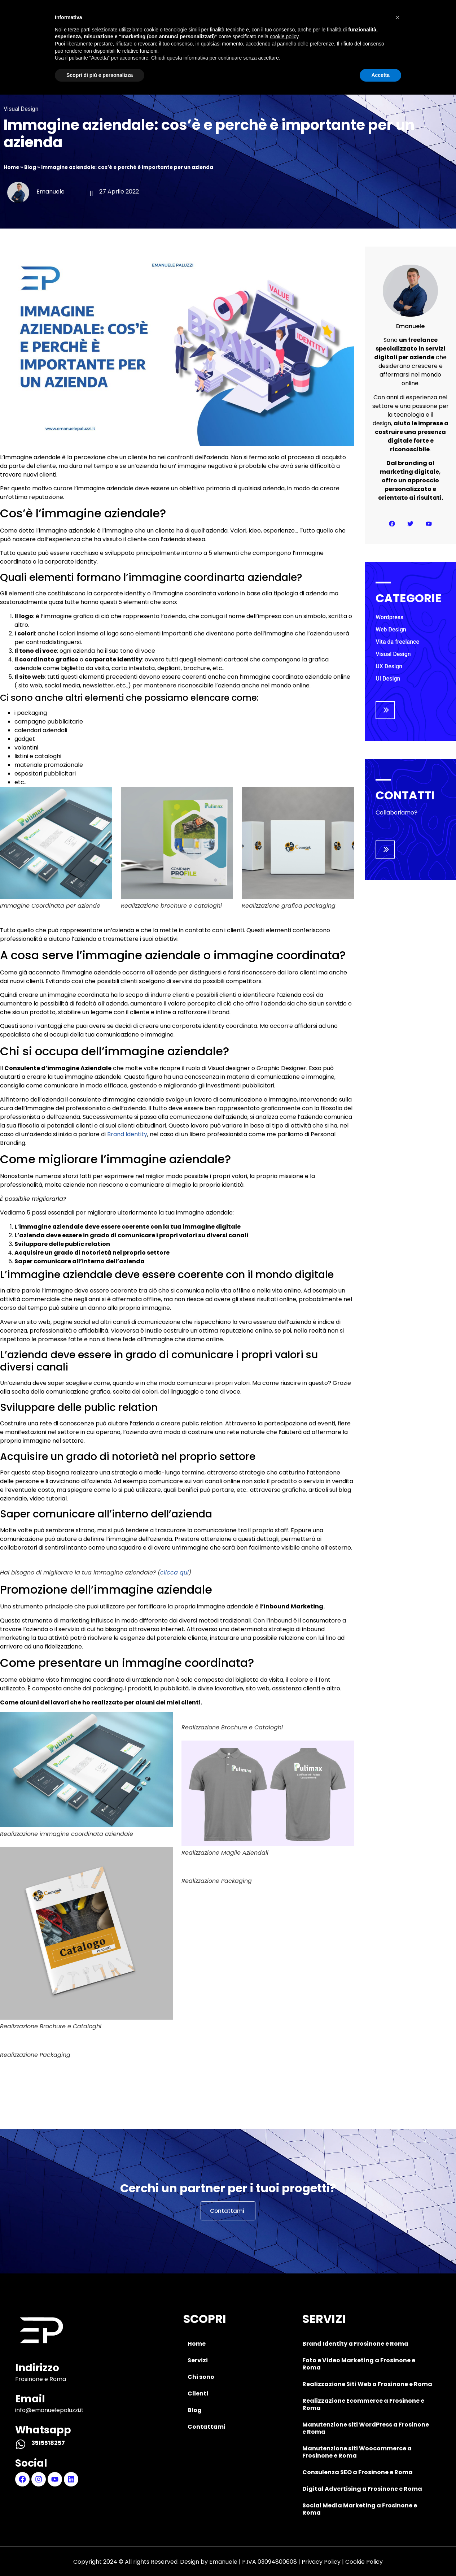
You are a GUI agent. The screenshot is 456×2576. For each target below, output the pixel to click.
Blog (299, 23)
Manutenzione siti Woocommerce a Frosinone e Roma (357, 2452)
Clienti (252, 23)
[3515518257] (20, 2444)
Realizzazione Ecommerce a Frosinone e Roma (363, 2404)
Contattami (355, 23)
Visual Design (21, 108)
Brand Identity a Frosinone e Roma (355, 2344)
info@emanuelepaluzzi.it (49, 2410)
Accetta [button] (380, 2556)
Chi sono (199, 23)
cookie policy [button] (284, 2518)
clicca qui (174, 1572)
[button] (397, 2499)
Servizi (146, 23)
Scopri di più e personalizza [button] (99, 2556)
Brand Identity (127, 1134)
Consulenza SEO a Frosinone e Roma (357, 2472)
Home (99, 23)
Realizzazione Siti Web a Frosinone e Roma (367, 2384)
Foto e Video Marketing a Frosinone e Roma (358, 2364)
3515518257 (48, 2443)
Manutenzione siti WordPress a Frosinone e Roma (365, 2428)
